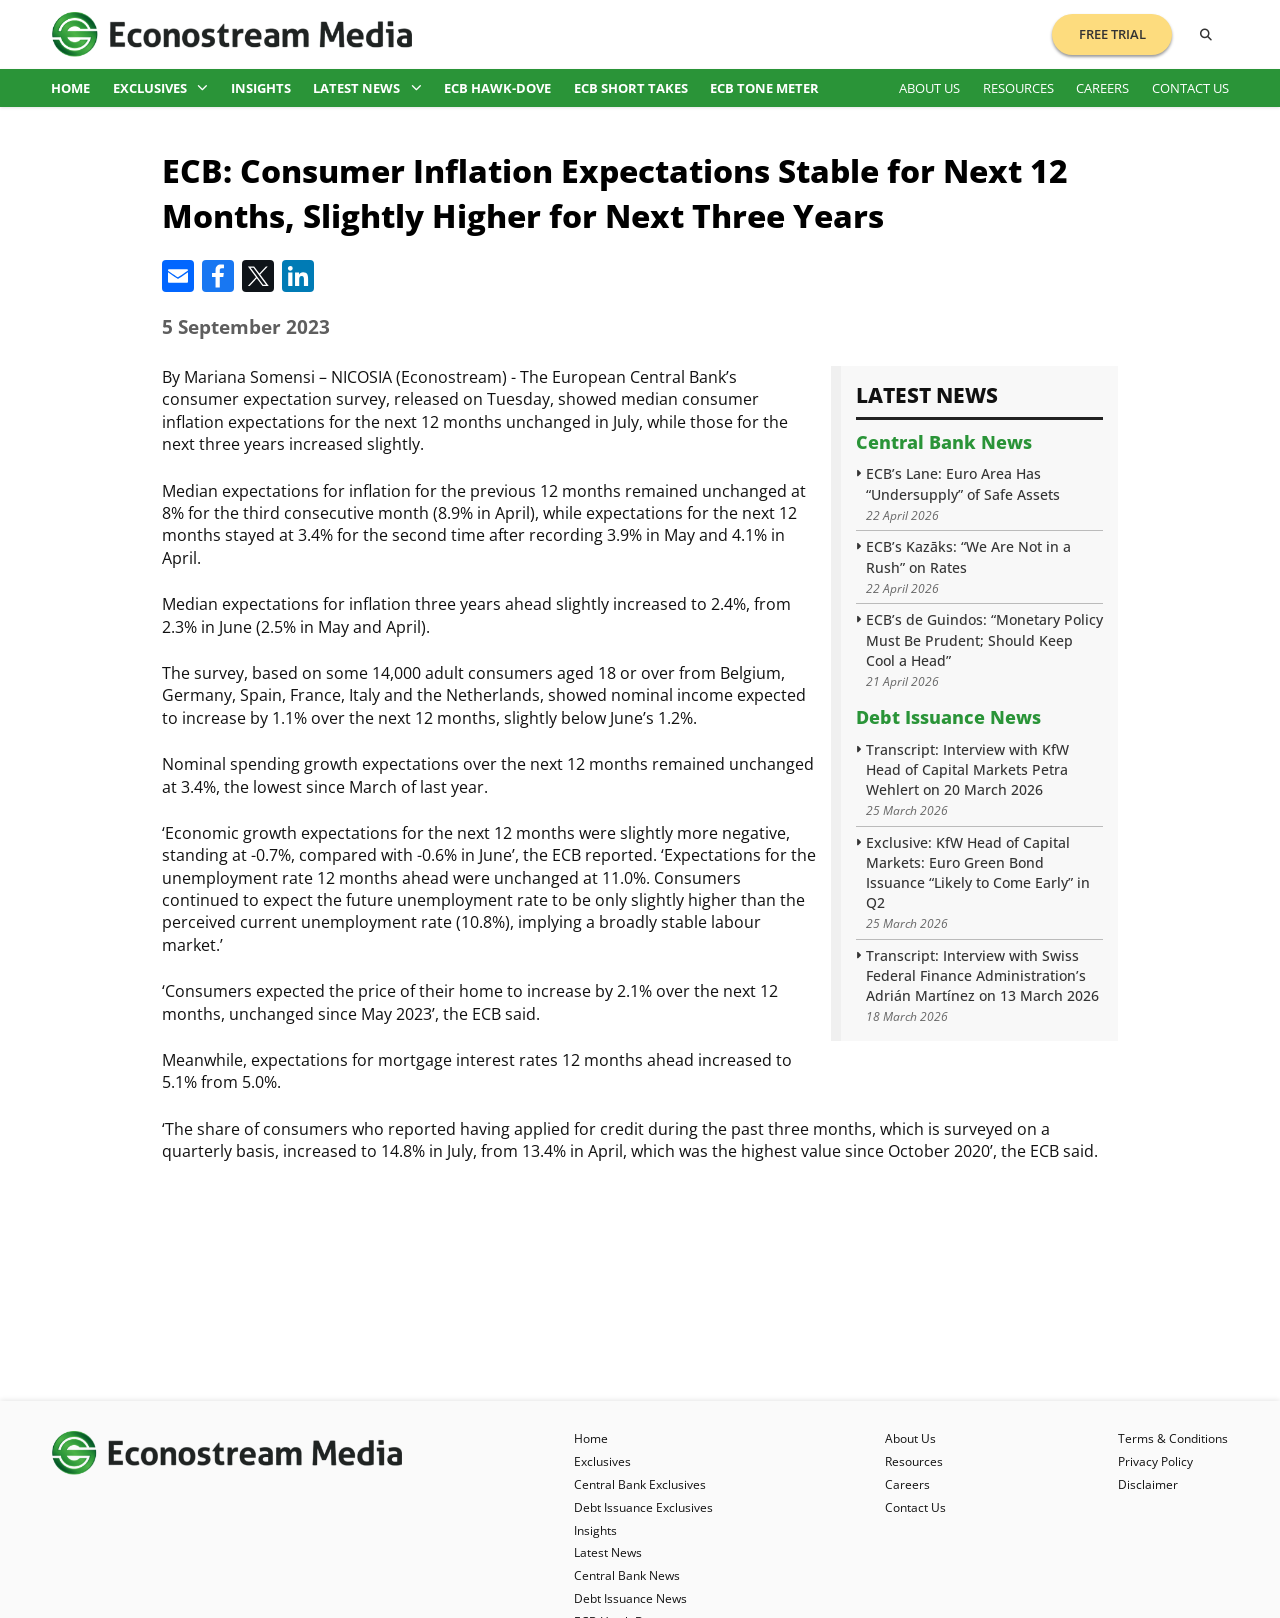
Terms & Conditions (1173, 1438)
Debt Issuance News (948, 717)
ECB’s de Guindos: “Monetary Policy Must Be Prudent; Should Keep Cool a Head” (984, 639)
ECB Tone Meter (764, 88)
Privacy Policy (1155, 1461)
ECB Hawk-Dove (497, 88)
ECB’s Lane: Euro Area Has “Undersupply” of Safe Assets (963, 483)
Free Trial (1112, 34)
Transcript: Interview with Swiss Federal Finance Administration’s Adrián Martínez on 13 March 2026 (982, 975)
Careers (1102, 88)
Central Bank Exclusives (640, 1484)
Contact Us (1190, 88)
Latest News (367, 88)
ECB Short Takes (631, 88)
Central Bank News (944, 442)
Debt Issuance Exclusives (643, 1507)
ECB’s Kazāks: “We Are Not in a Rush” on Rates (968, 556)
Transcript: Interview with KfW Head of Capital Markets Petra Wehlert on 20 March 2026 (967, 769)
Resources (1018, 88)
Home (70, 88)
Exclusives (161, 88)
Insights (261, 88)
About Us (929, 88)
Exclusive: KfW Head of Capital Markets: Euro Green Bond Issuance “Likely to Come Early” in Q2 (978, 872)
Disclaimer (1148, 1484)
